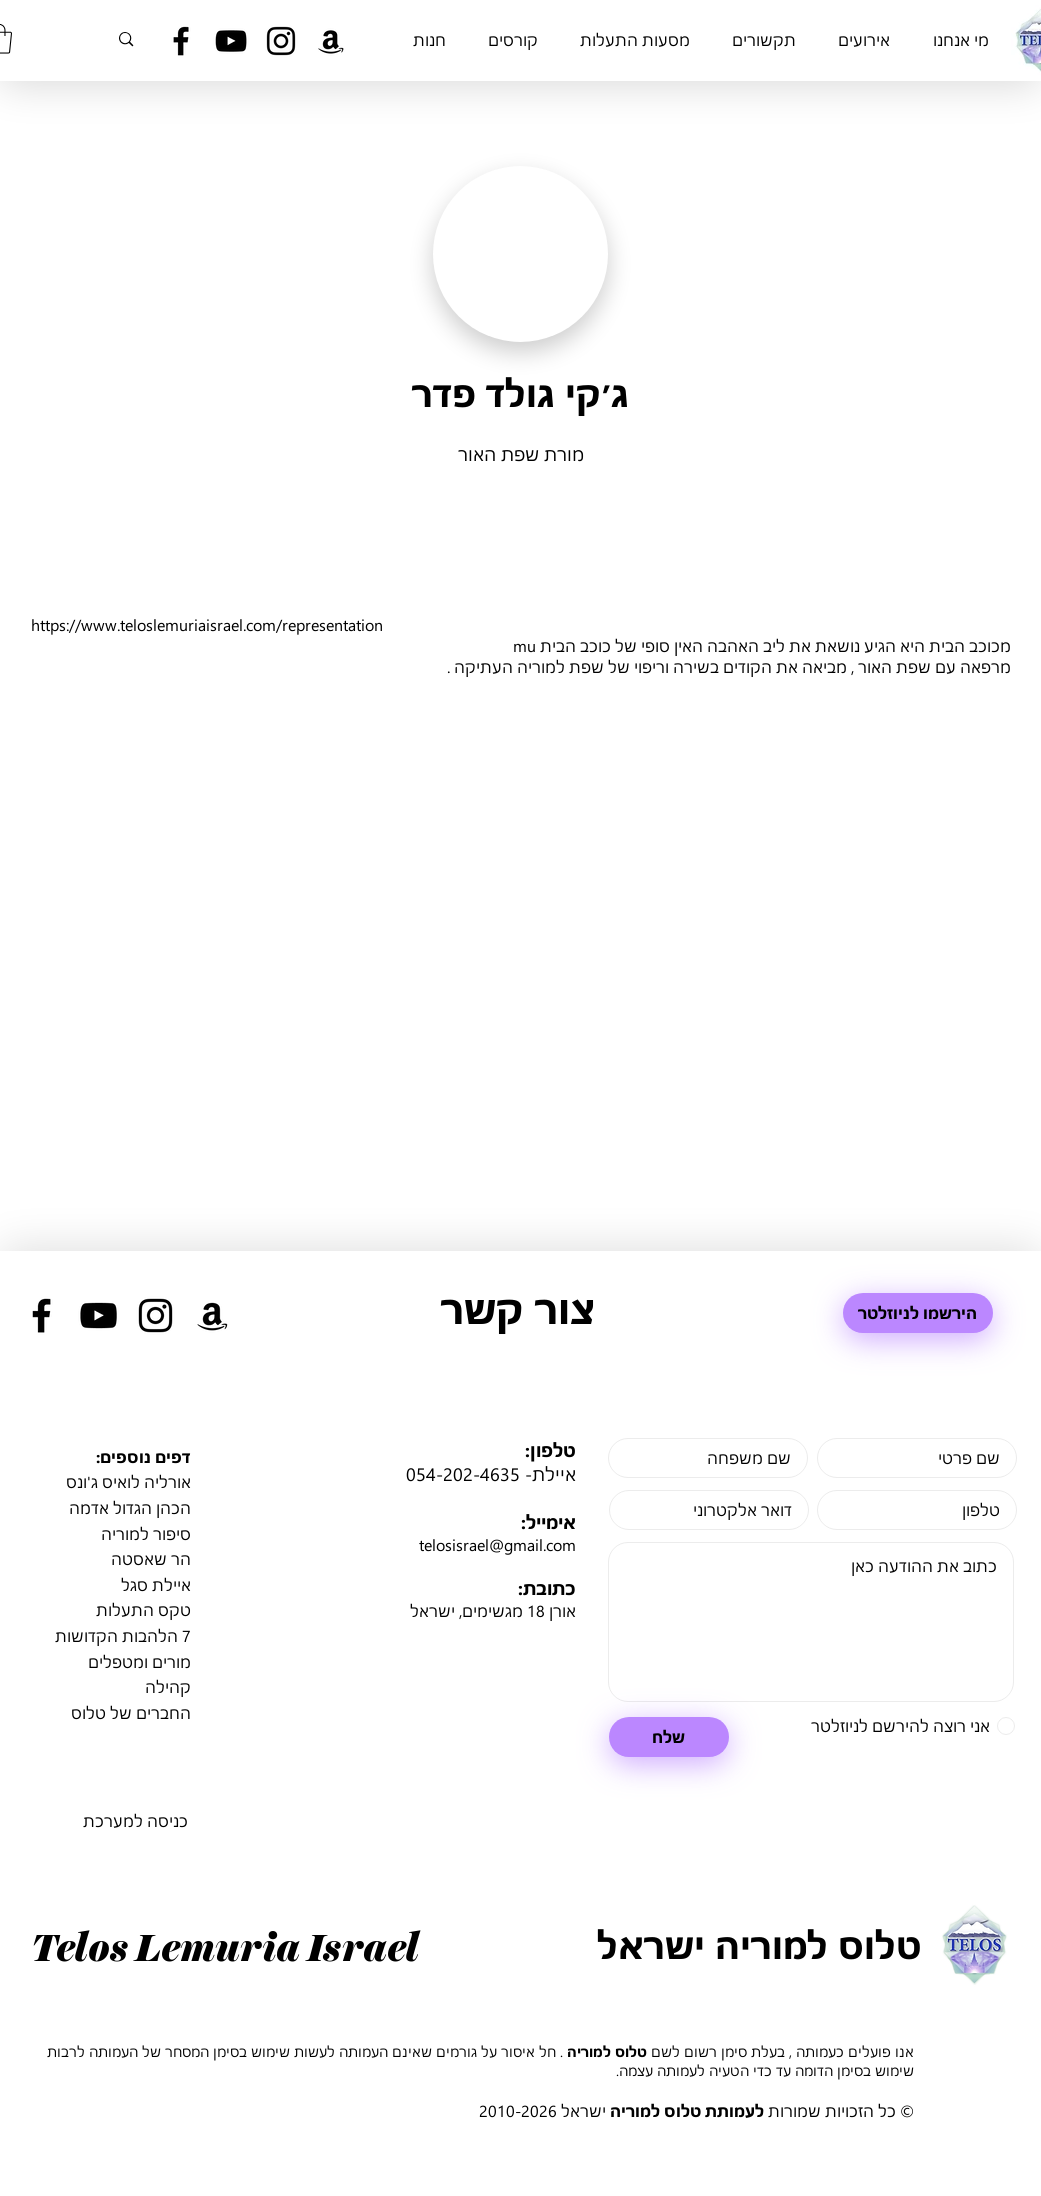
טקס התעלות (143, 1609)
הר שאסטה (151, 1558)
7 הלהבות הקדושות (123, 1635)
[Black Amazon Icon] (331, 41)
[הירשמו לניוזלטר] (918, 1313)
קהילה (168, 1686)
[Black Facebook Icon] (181, 41)
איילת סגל (156, 1584)
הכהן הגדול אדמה (130, 1507)
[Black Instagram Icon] (281, 41)
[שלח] (669, 1737)
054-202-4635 (463, 1474)
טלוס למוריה (607, 2051)
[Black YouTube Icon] (231, 41)
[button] (961, 39)
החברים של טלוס (131, 1712)
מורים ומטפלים (139, 1661)
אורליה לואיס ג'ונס (128, 1481)
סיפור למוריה (146, 1533)
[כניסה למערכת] (135, 1821)
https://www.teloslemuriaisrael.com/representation (207, 624)
